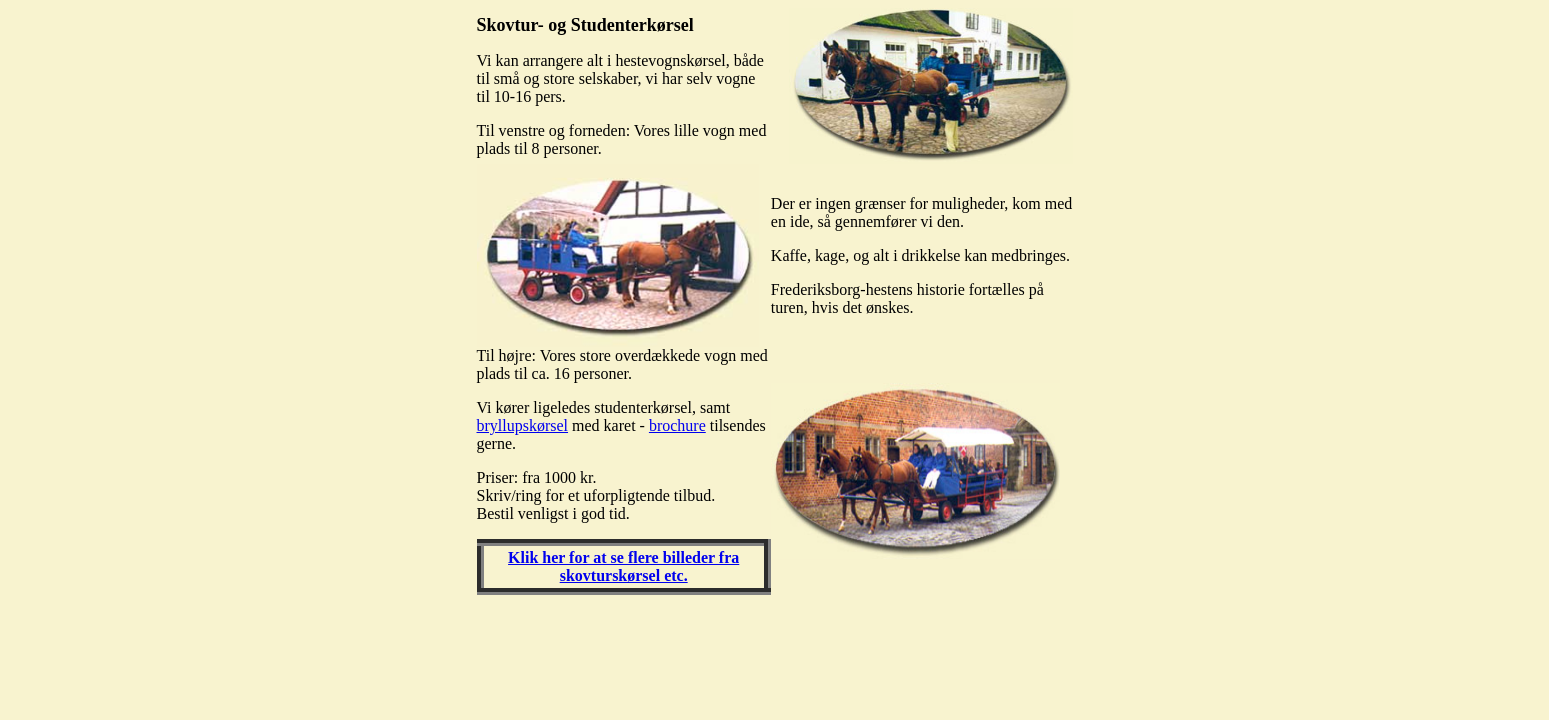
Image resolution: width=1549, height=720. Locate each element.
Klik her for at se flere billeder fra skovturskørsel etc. (623, 566)
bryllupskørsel (523, 425)
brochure (677, 425)
